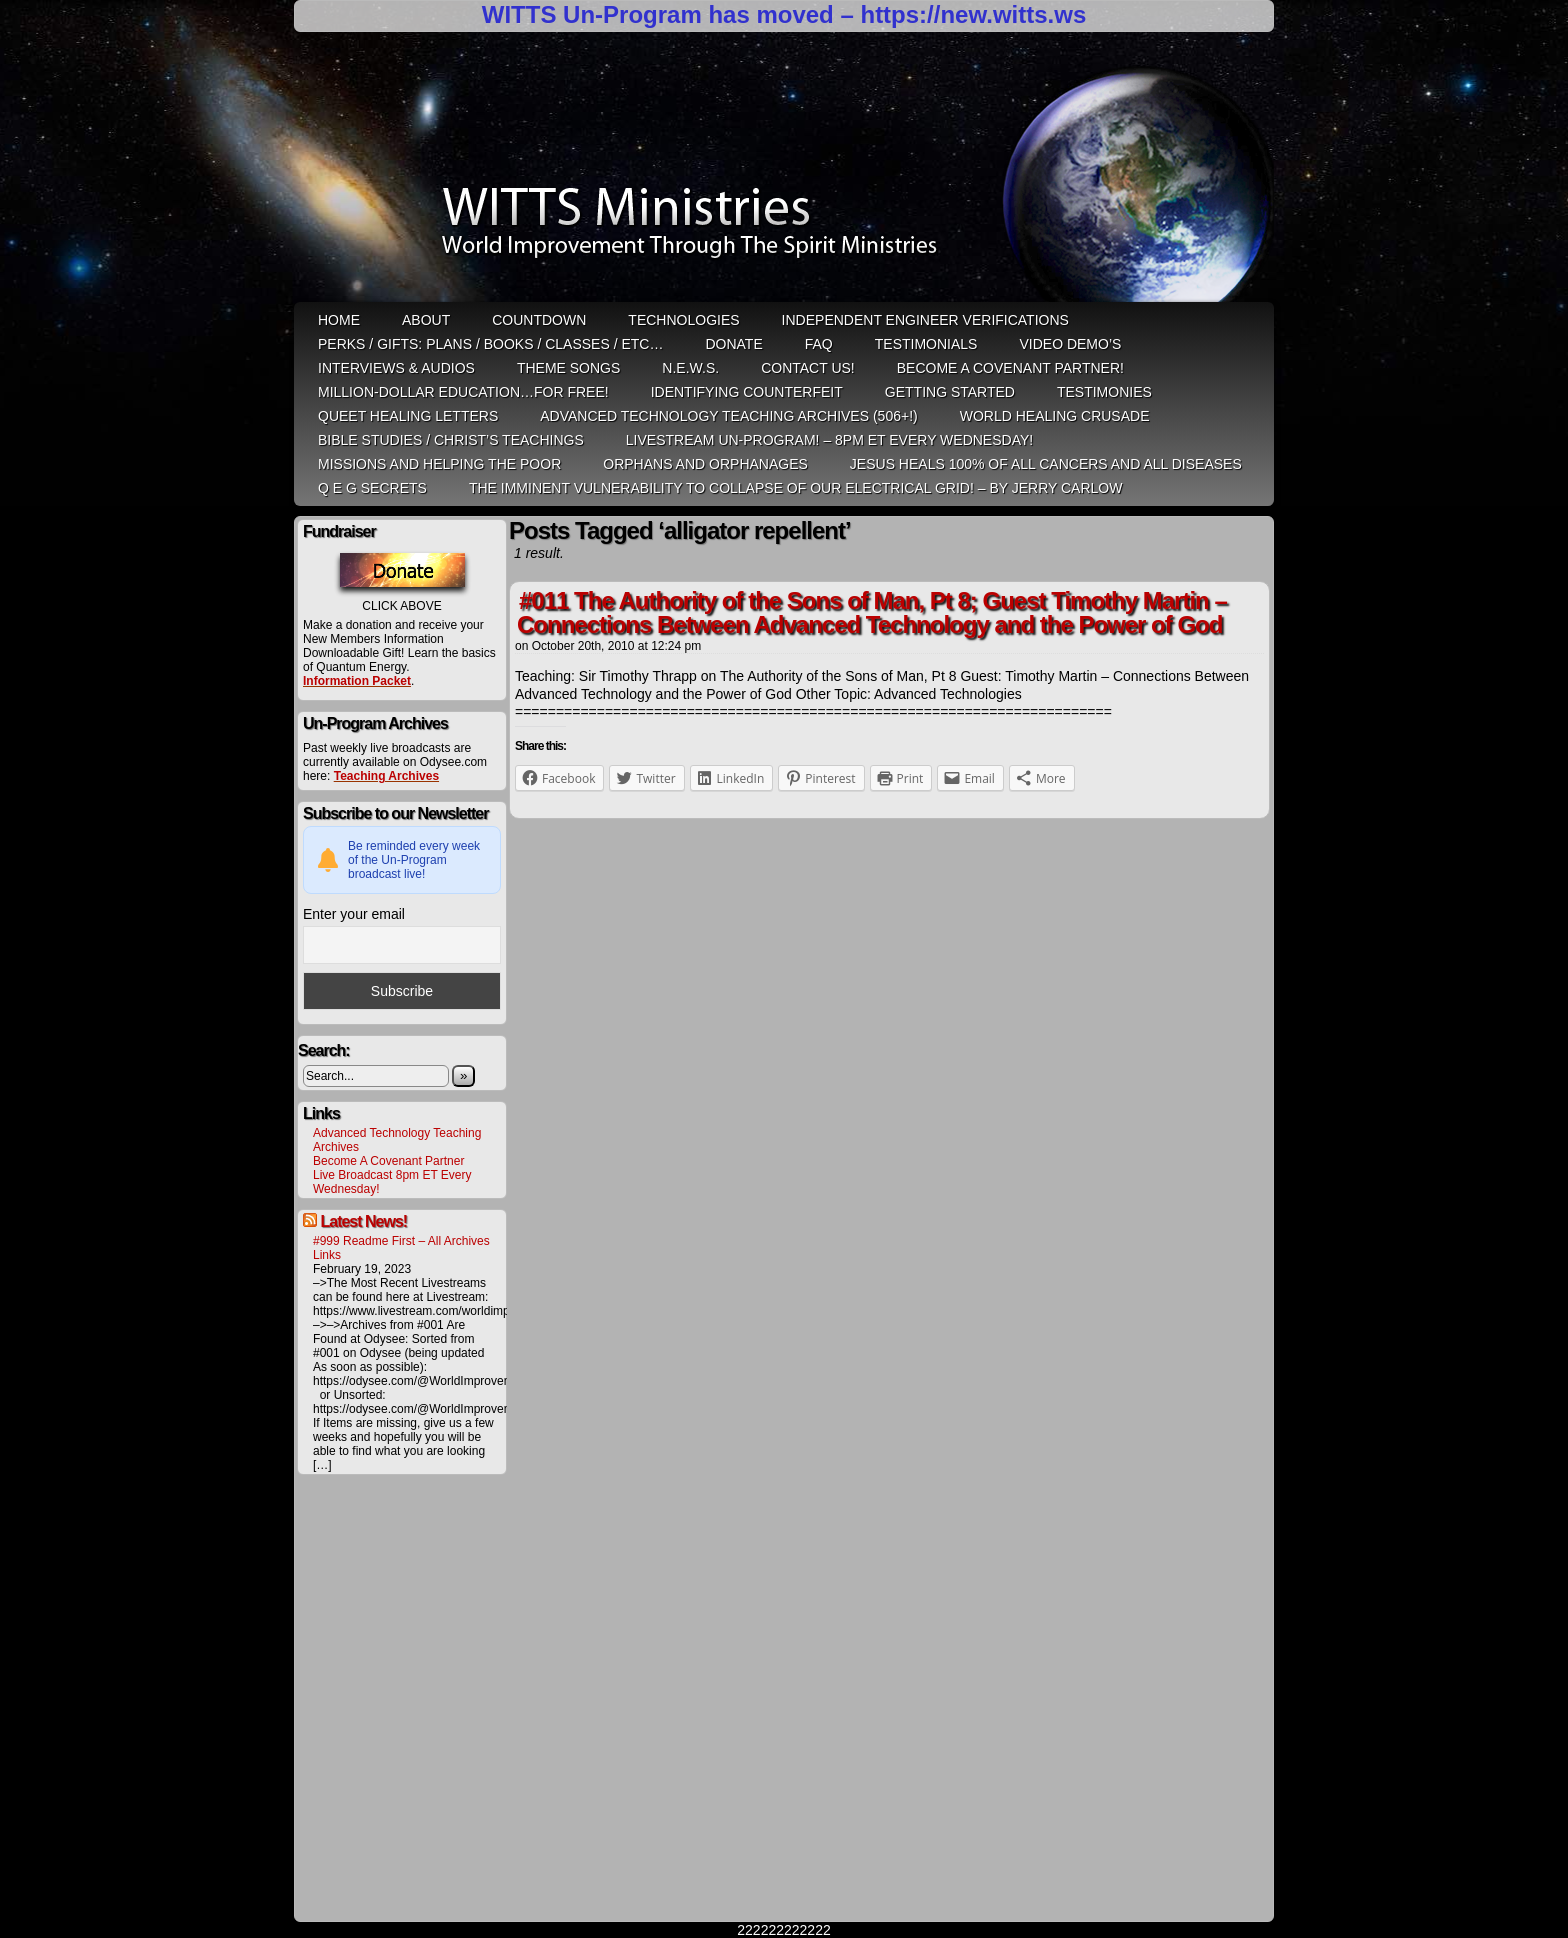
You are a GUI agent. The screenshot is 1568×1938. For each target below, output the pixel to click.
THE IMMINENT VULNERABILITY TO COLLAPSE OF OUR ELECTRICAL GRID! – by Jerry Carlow (796, 488)
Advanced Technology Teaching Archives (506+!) (728, 416)
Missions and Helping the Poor (439, 464)
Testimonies (1104, 392)
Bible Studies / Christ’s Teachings (451, 440)
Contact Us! (808, 368)
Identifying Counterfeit (747, 392)
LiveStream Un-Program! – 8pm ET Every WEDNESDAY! (829, 440)
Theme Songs (568, 368)
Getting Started (950, 392)
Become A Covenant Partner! (1010, 368)
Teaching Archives (386, 776)
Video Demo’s (1070, 344)
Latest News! (363, 1221)
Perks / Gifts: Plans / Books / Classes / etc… (490, 344)
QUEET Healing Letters (408, 416)
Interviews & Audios (396, 368)
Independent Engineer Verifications (925, 320)
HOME (339, 320)
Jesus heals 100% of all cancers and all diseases (1046, 464)
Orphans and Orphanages (705, 464)
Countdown (539, 320)
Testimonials (926, 344)
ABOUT (426, 320)
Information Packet (357, 681)
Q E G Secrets (372, 488)
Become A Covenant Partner (388, 1161)
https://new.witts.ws (973, 14)
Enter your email (354, 914)
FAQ (819, 344)
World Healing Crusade (1055, 416)
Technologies (683, 320)
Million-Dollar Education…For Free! (463, 392)
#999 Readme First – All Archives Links (401, 1248)
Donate (733, 344)
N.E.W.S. (690, 368)
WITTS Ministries (786, 174)
